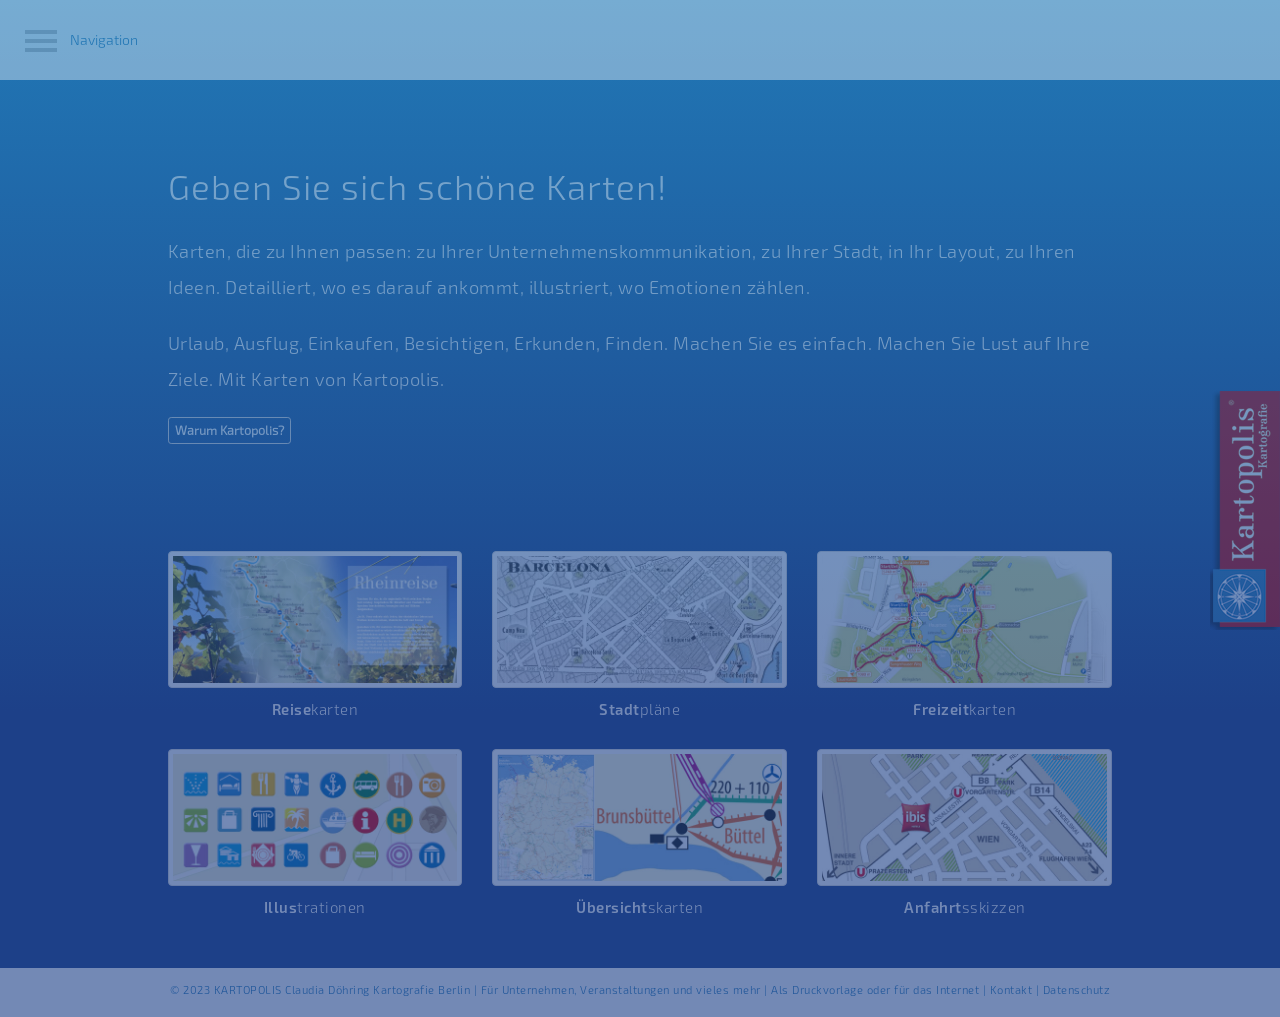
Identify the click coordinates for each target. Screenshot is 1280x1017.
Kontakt (1011, 989)
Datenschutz (1077, 989)
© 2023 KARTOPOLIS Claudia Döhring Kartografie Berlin (322, 989)
